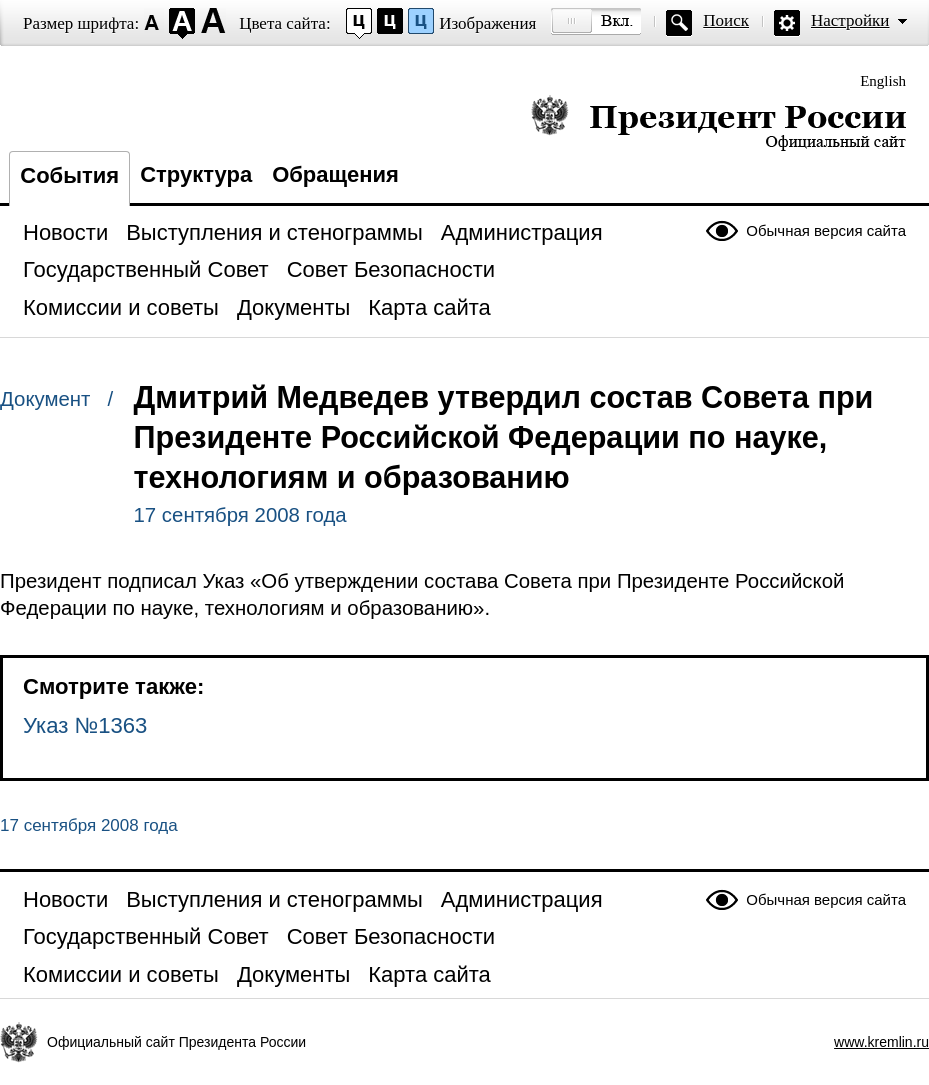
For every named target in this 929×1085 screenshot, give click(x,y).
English (883, 81)
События (69, 175)
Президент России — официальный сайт (718, 122)
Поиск (726, 20)
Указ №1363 (85, 725)
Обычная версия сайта (826, 230)
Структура (196, 174)
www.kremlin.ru (881, 1042)
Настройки (850, 20)
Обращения (335, 174)
